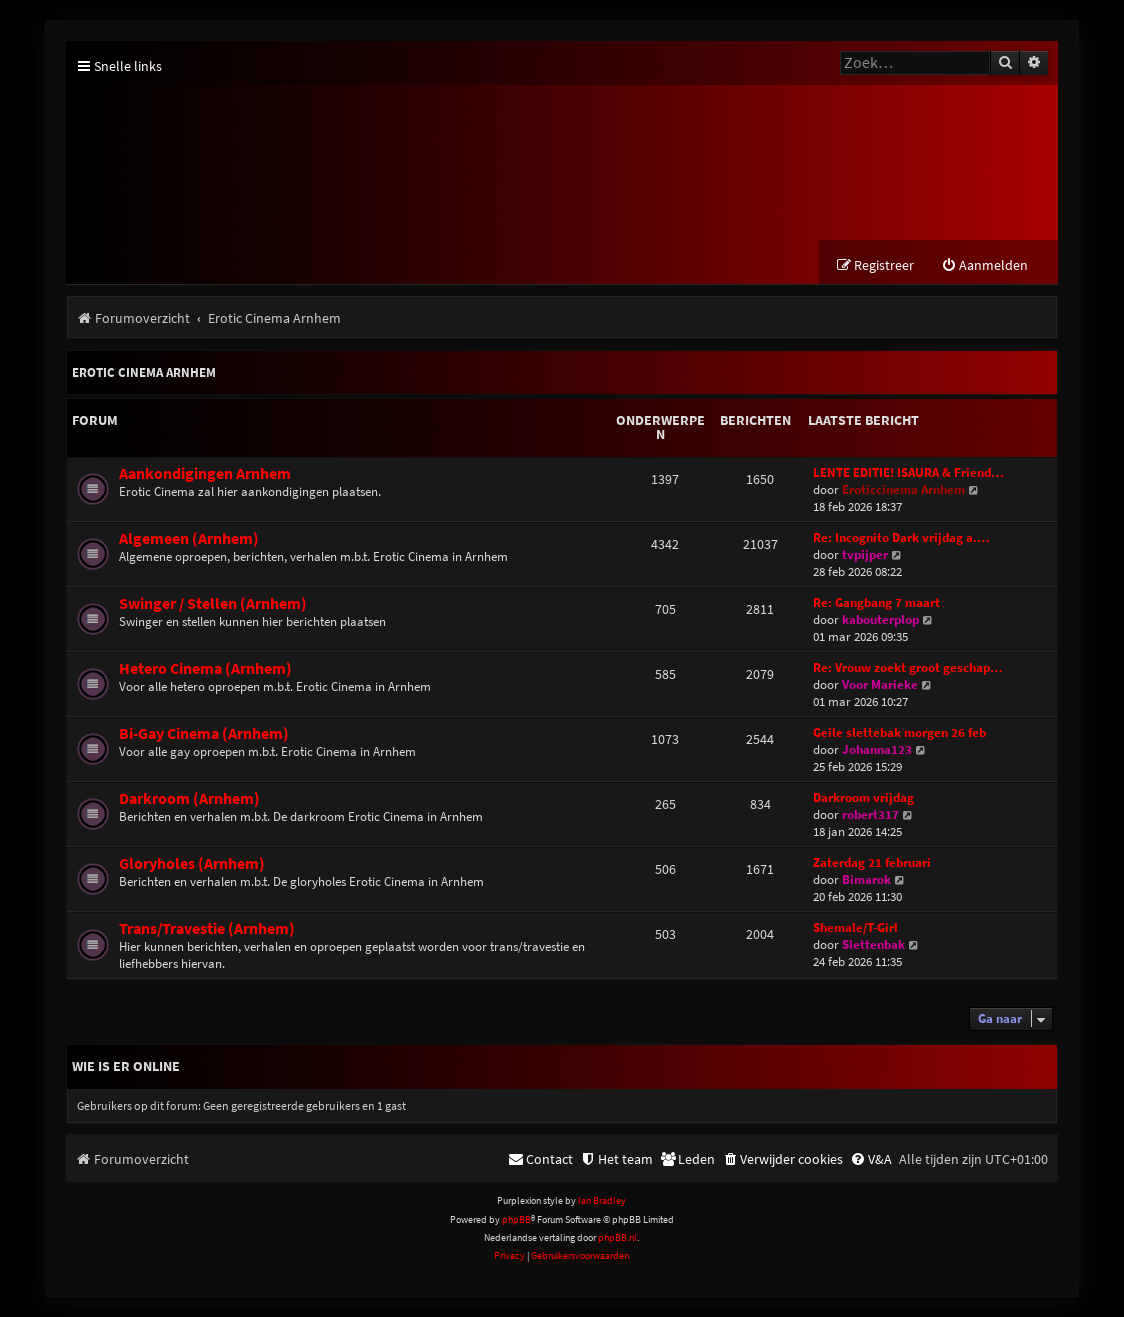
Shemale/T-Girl (855, 927)
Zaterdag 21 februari (872, 862)
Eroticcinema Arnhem (903, 489)
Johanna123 (877, 749)
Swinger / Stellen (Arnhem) (213, 603)
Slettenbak (873, 944)
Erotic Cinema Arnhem (144, 372)
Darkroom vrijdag (863, 797)
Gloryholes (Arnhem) (192, 863)
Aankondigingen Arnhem (205, 473)
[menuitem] (984, 265)
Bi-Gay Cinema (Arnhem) (204, 733)
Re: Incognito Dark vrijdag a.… (901, 537)
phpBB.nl (617, 1237)
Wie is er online (126, 1066)
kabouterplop (880, 619)
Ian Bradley (602, 1200)
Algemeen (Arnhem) (189, 538)
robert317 (870, 814)
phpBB (516, 1219)
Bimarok (866, 879)
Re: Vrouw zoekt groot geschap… (908, 667)
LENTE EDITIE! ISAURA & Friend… (908, 472)
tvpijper (865, 554)
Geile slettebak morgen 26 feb (899, 732)
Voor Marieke (880, 684)
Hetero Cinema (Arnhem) (205, 668)
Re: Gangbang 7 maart (876, 602)
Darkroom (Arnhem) (189, 798)
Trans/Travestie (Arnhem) (207, 928)
